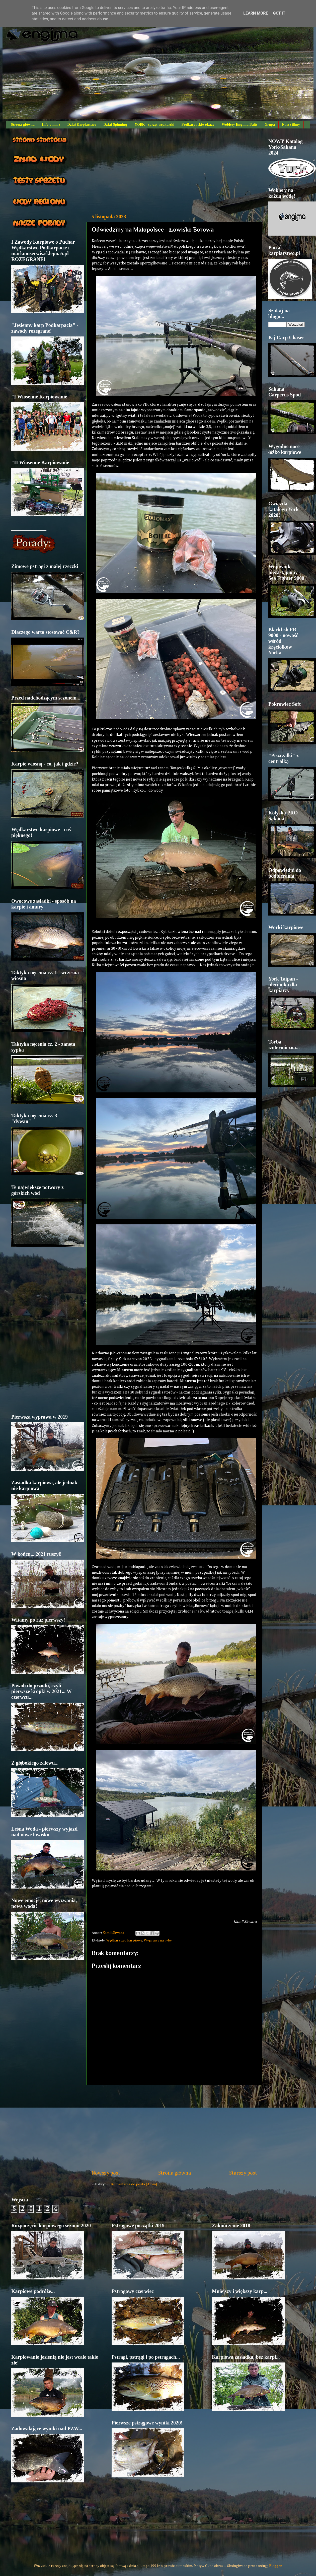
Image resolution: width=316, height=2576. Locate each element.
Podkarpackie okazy (198, 124)
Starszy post (243, 2173)
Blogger (275, 2566)
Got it (279, 13)
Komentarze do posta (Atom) (134, 2184)
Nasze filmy (291, 124)
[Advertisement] (174, 171)
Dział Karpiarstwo (81, 124)
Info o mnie (51, 124)
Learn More (255, 13)
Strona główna (23, 124)
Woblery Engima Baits (239, 124)
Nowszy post (106, 2173)
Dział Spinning (115, 124)
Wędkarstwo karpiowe (124, 1940)
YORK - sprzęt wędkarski (154, 124)
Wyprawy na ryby (158, 1940)
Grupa (270, 124)
